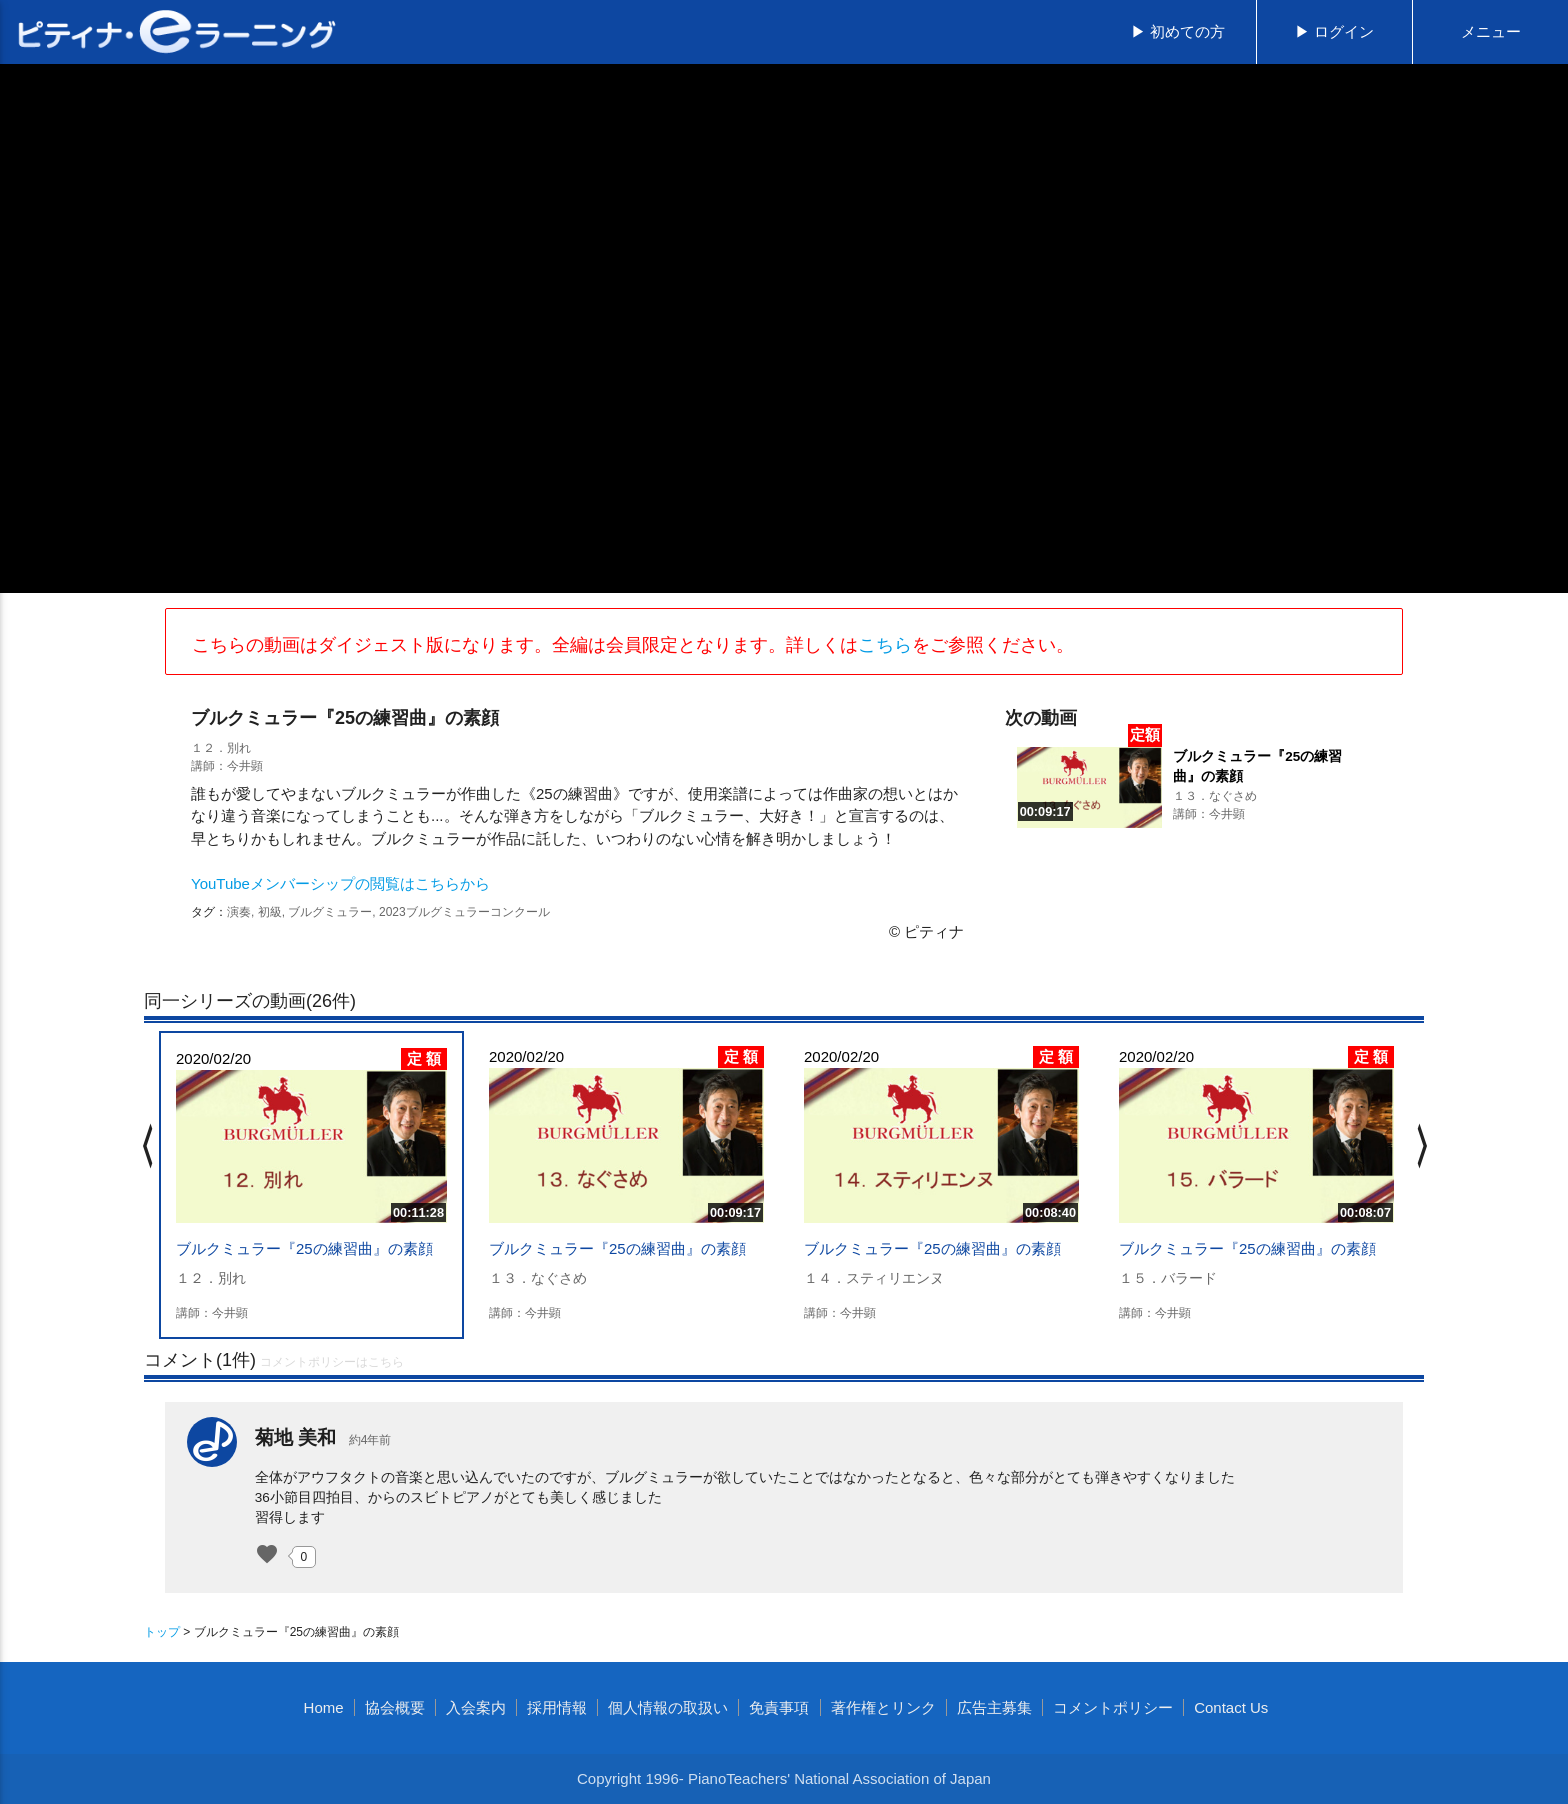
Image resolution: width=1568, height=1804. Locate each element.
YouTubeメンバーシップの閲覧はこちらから (340, 883)
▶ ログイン (1334, 31)
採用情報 (557, 1707)
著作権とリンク (883, 1707)
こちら (885, 645)
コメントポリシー (1113, 1707)
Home (324, 1707)
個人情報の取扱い (668, 1707)
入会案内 (476, 1707)
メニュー (1491, 31)
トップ (162, 1632)
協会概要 (395, 1707)
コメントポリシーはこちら (332, 1362)
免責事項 (779, 1707)
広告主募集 (994, 1707)
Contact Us (1231, 1707)
